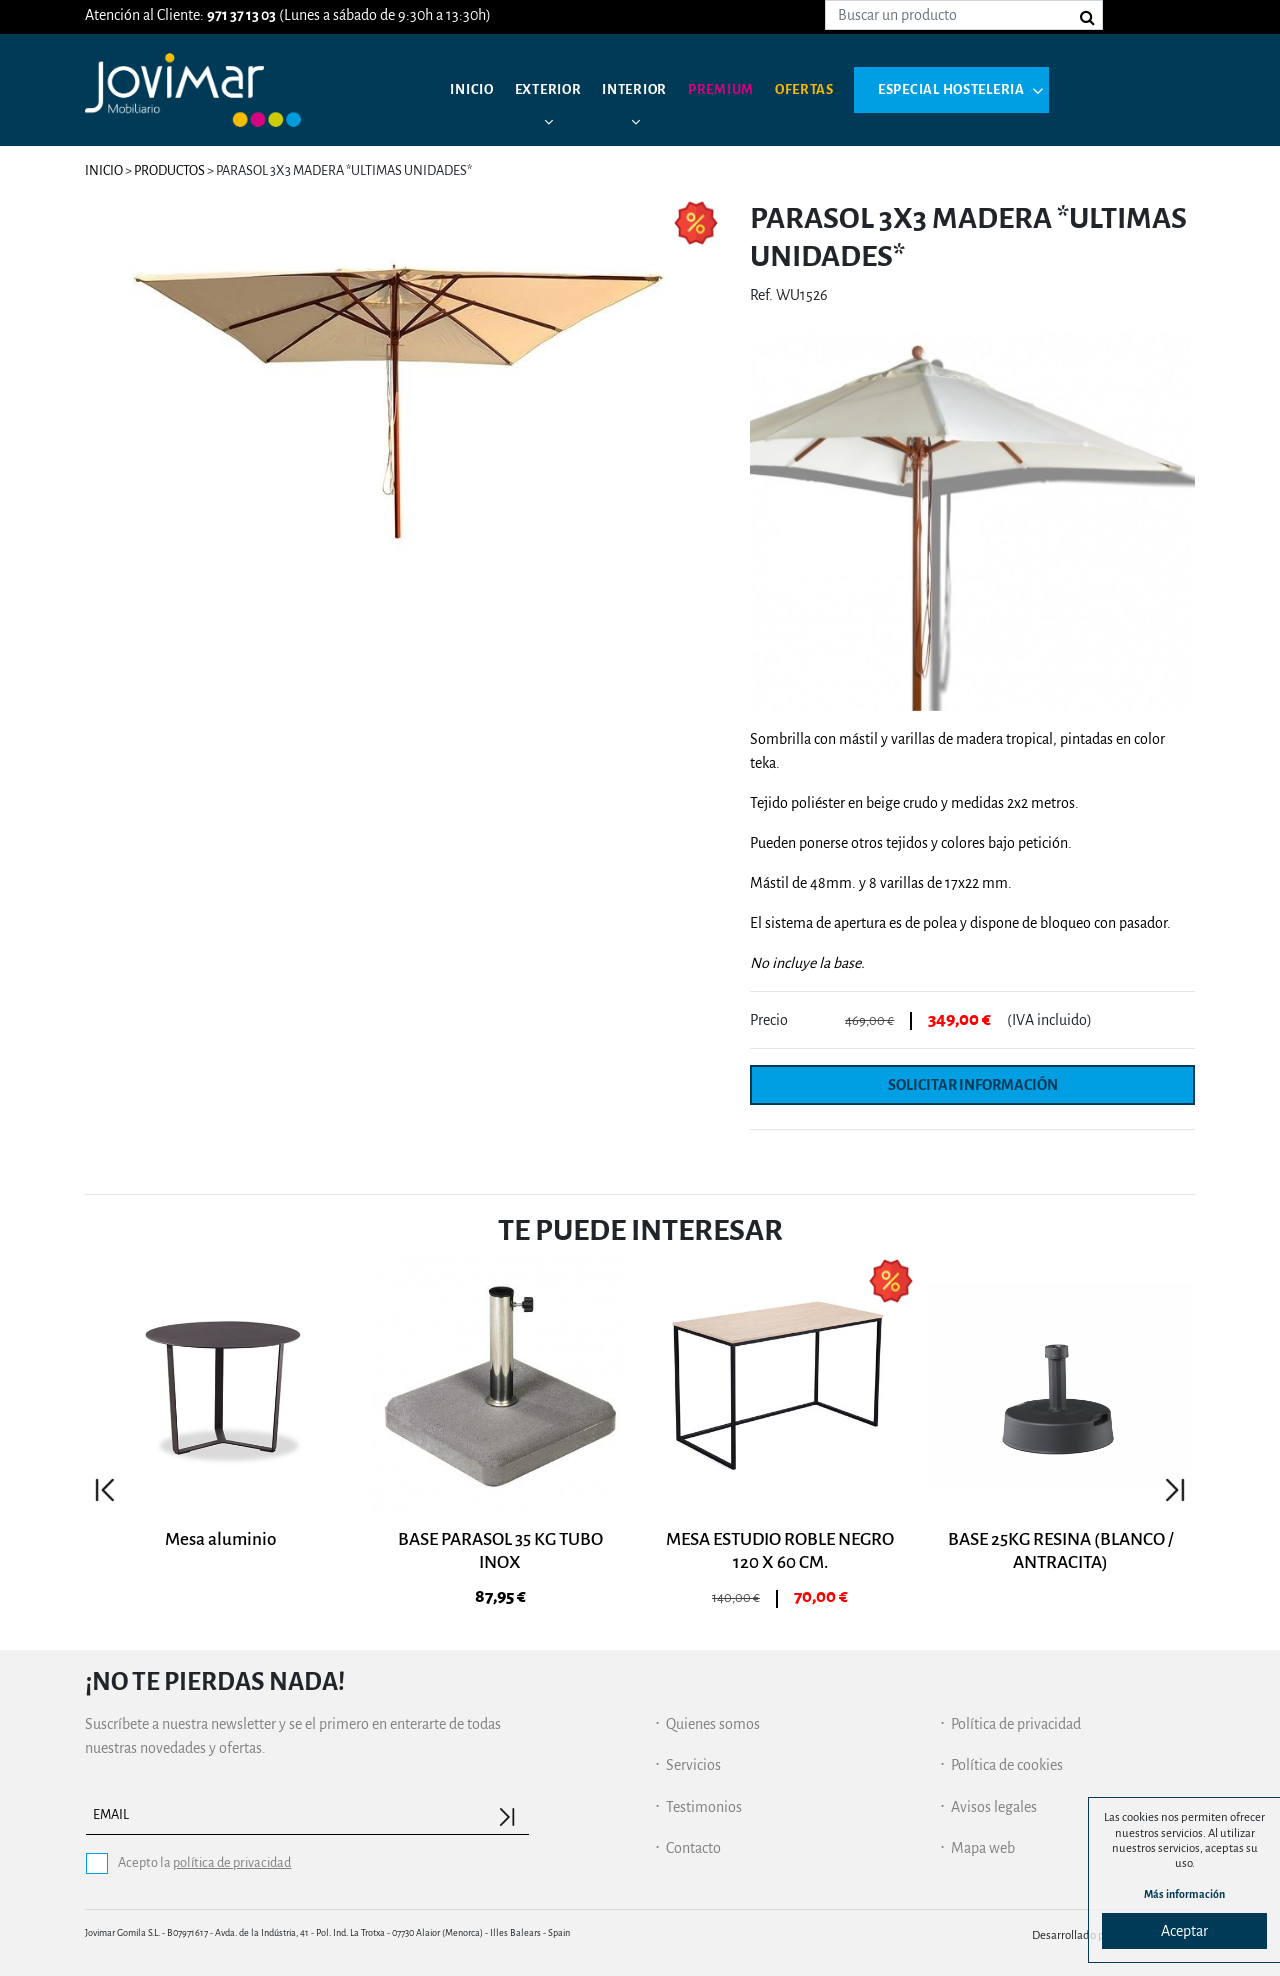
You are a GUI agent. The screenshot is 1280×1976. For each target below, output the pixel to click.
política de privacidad (232, 1861)
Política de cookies (1007, 1764)
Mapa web (983, 1847)
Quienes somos (713, 1722)
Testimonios (704, 1805)
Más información (1185, 1892)
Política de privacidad (1016, 1722)
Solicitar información (973, 1084)
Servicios (693, 1764)
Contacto (693, 1847)
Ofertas (832, 90)
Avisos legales (994, 1805)
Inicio (474, 90)
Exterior (556, 90)
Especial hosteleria (990, 90)
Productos (169, 170)
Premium (742, 90)
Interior (649, 90)
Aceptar (1184, 1931)
